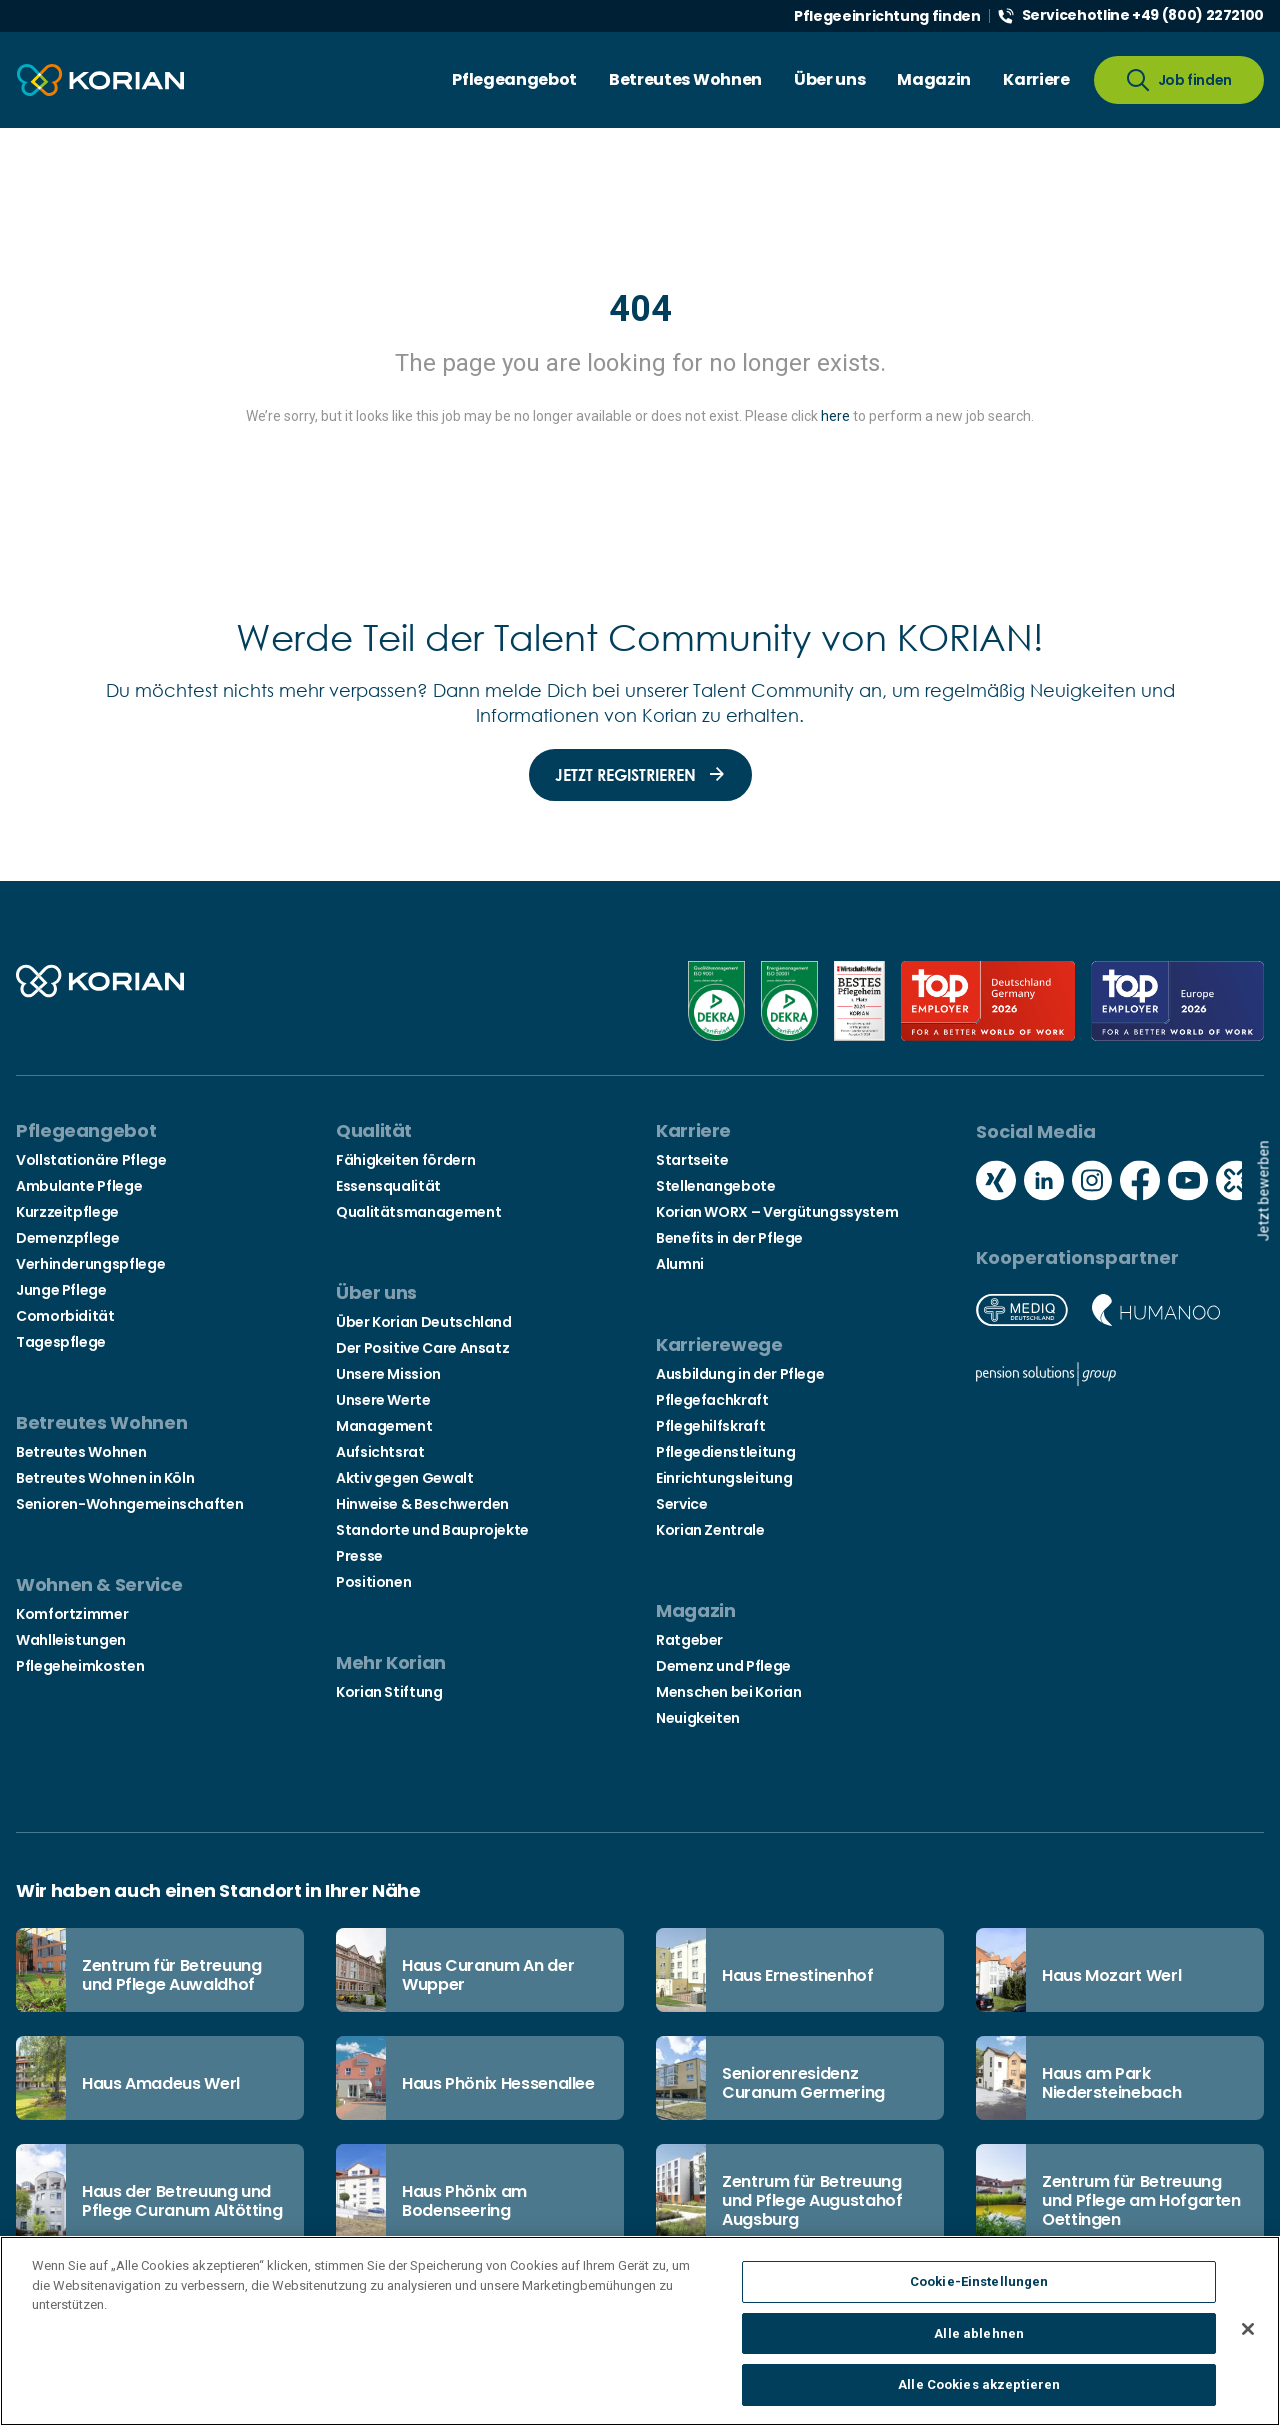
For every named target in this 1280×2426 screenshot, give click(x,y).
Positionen (373, 1582)
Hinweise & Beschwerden (422, 1504)
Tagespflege (61, 1342)
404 (640, 309)
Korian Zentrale (710, 1530)
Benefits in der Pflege (729, 1238)
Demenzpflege (68, 1238)
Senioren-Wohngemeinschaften (129, 1504)
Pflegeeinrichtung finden (887, 16)
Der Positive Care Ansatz (422, 1348)
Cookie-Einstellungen (979, 2294)
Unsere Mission (388, 1374)
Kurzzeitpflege (67, 1212)
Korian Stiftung (389, 1692)
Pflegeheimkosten (80, 1666)
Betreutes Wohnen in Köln (105, 1478)
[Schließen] (1248, 2342)
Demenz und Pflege (723, 1666)
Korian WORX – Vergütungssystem (777, 1212)
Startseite (692, 1160)
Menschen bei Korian (728, 1692)
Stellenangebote (716, 1186)
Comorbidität (65, 1316)
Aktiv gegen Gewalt (405, 1478)
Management (384, 1426)
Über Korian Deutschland (424, 1322)
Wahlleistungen (71, 1640)
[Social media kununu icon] (1236, 1183)
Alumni (680, 1264)
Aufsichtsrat (380, 1452)
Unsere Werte (383, 1400)
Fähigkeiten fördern (405, 1160)
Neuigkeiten (698, 1718)
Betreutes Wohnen (81, 1452)
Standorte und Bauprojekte (432, 1530)
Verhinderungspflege (90, 1264)
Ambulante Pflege (79, 1186)
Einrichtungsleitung (724, 1478)
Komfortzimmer (72, 1614)
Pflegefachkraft (712, 1400)
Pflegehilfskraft (710, 1426)
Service (681, 1504)
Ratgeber (689, 1640)
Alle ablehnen (979, 2346)
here (835, 416)
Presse (359, 1556)
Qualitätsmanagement (418, 1212)
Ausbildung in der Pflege (740, 1374)
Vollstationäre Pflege (91, 1160)
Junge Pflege (61, 1290)
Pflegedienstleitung (725, 1452)
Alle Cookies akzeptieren (979, 2397)
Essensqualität (388, 1186)
